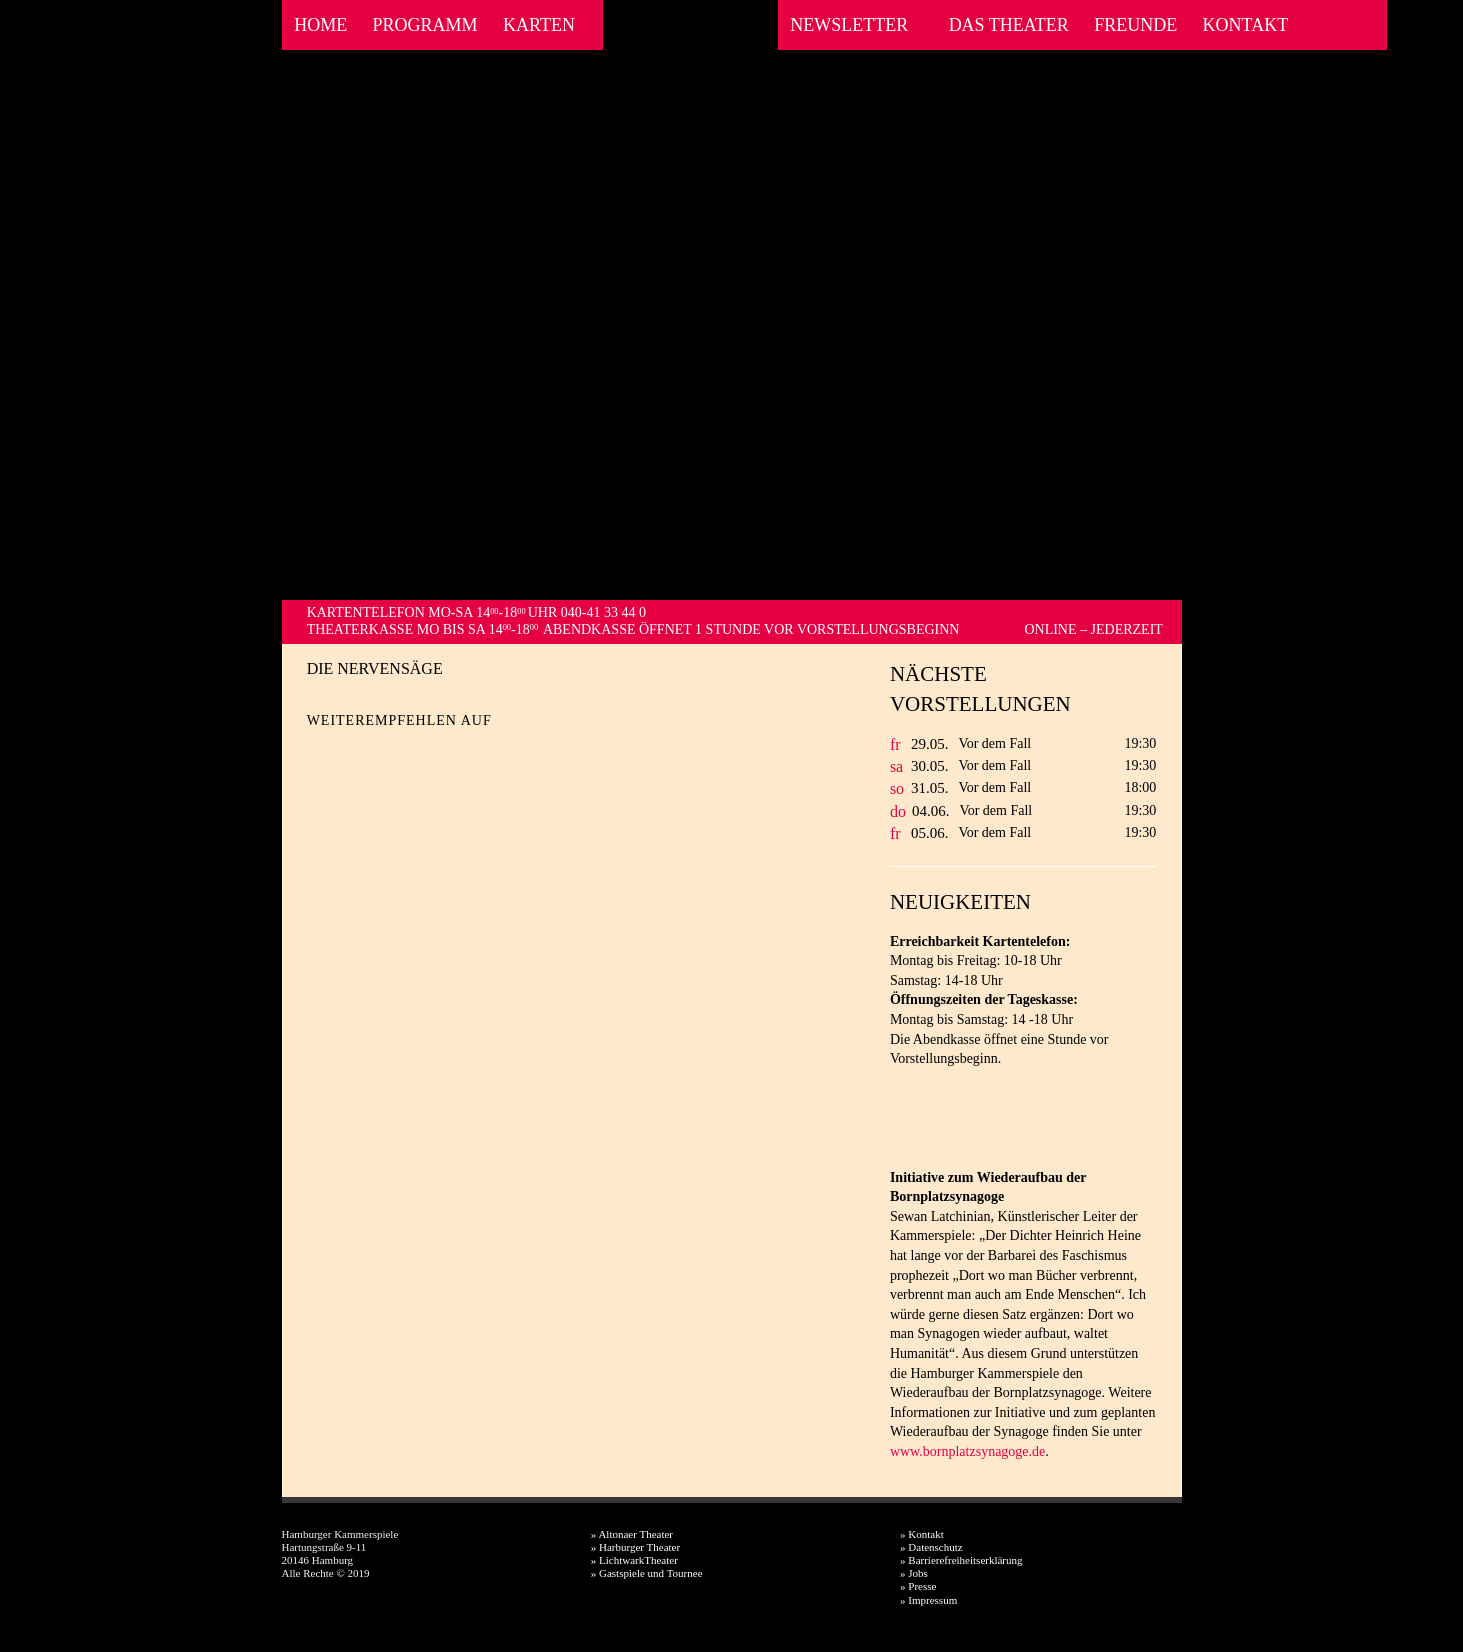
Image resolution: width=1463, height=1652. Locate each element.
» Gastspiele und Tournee (647, 1573)
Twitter (357, 752)
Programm (425, 25)
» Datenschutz (931, 1547)
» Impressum (928, 1600)
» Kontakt (922, 1534)
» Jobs (914, 1573)
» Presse (918, 1586)
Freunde (1135, 25)
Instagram (1348, 25)
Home (320, 25)
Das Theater (1009, 25)
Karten (539, 25)
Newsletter (849, 25)
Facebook (1321, 25)
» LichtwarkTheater (634, 1560)
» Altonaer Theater (632, 1534)
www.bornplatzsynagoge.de (967, 1451)
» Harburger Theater (635, 1547)
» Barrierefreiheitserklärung (961, 1560)
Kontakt (1246, 25)
